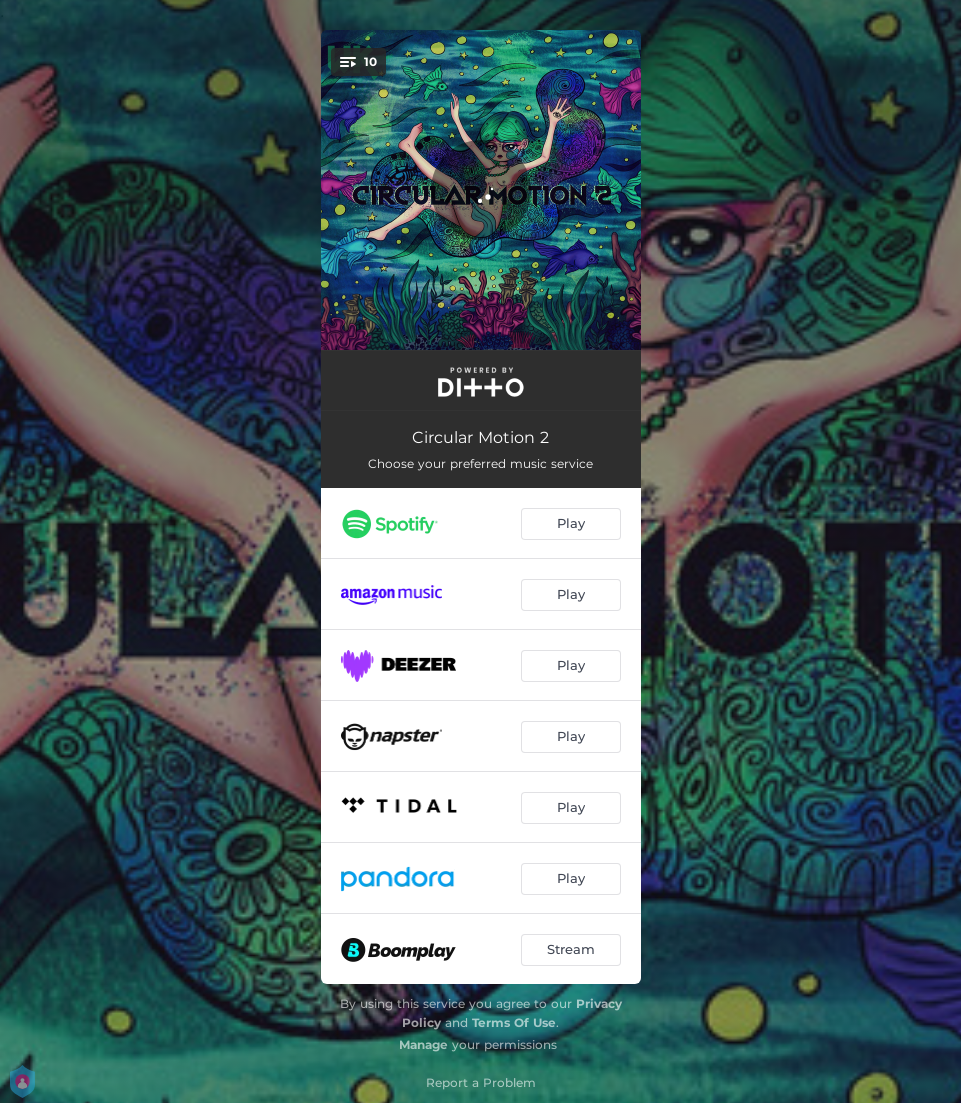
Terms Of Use (514, 1022)
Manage (423, 1044)
